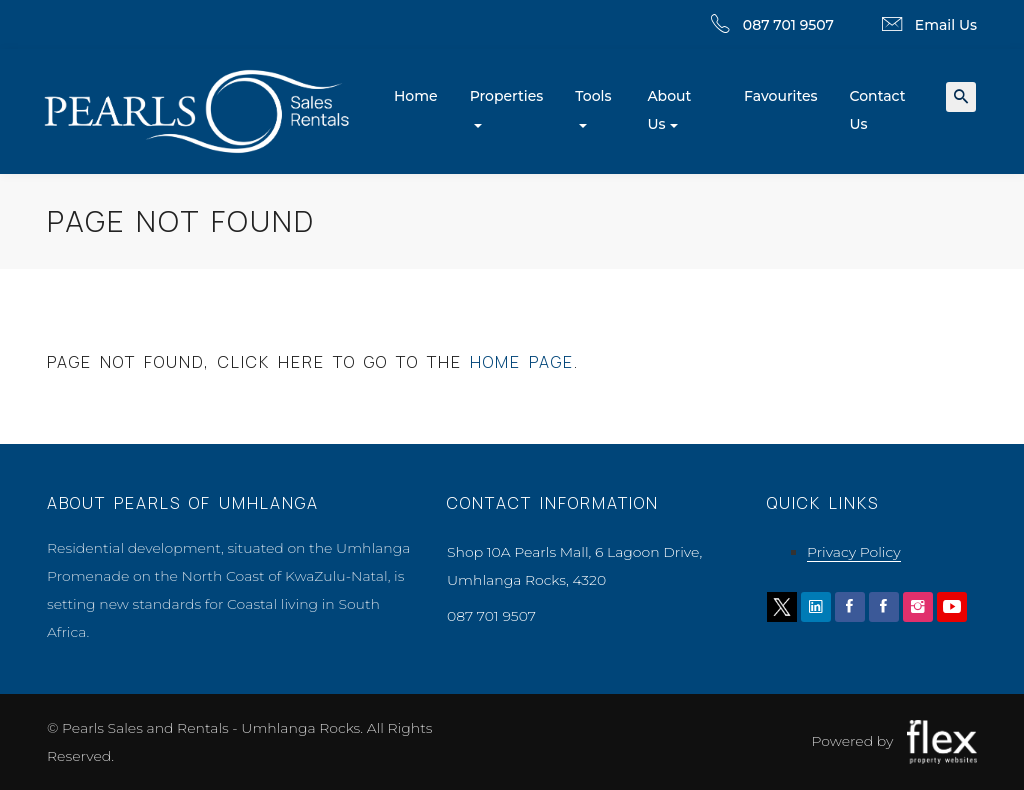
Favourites (780, 96)
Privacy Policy (854, 552)
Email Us (946, 25)
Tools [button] (593, 96)
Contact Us (878, 110)
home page (522, 362)
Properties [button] (507, 96)
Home (416, 96)
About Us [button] (669, 110)
